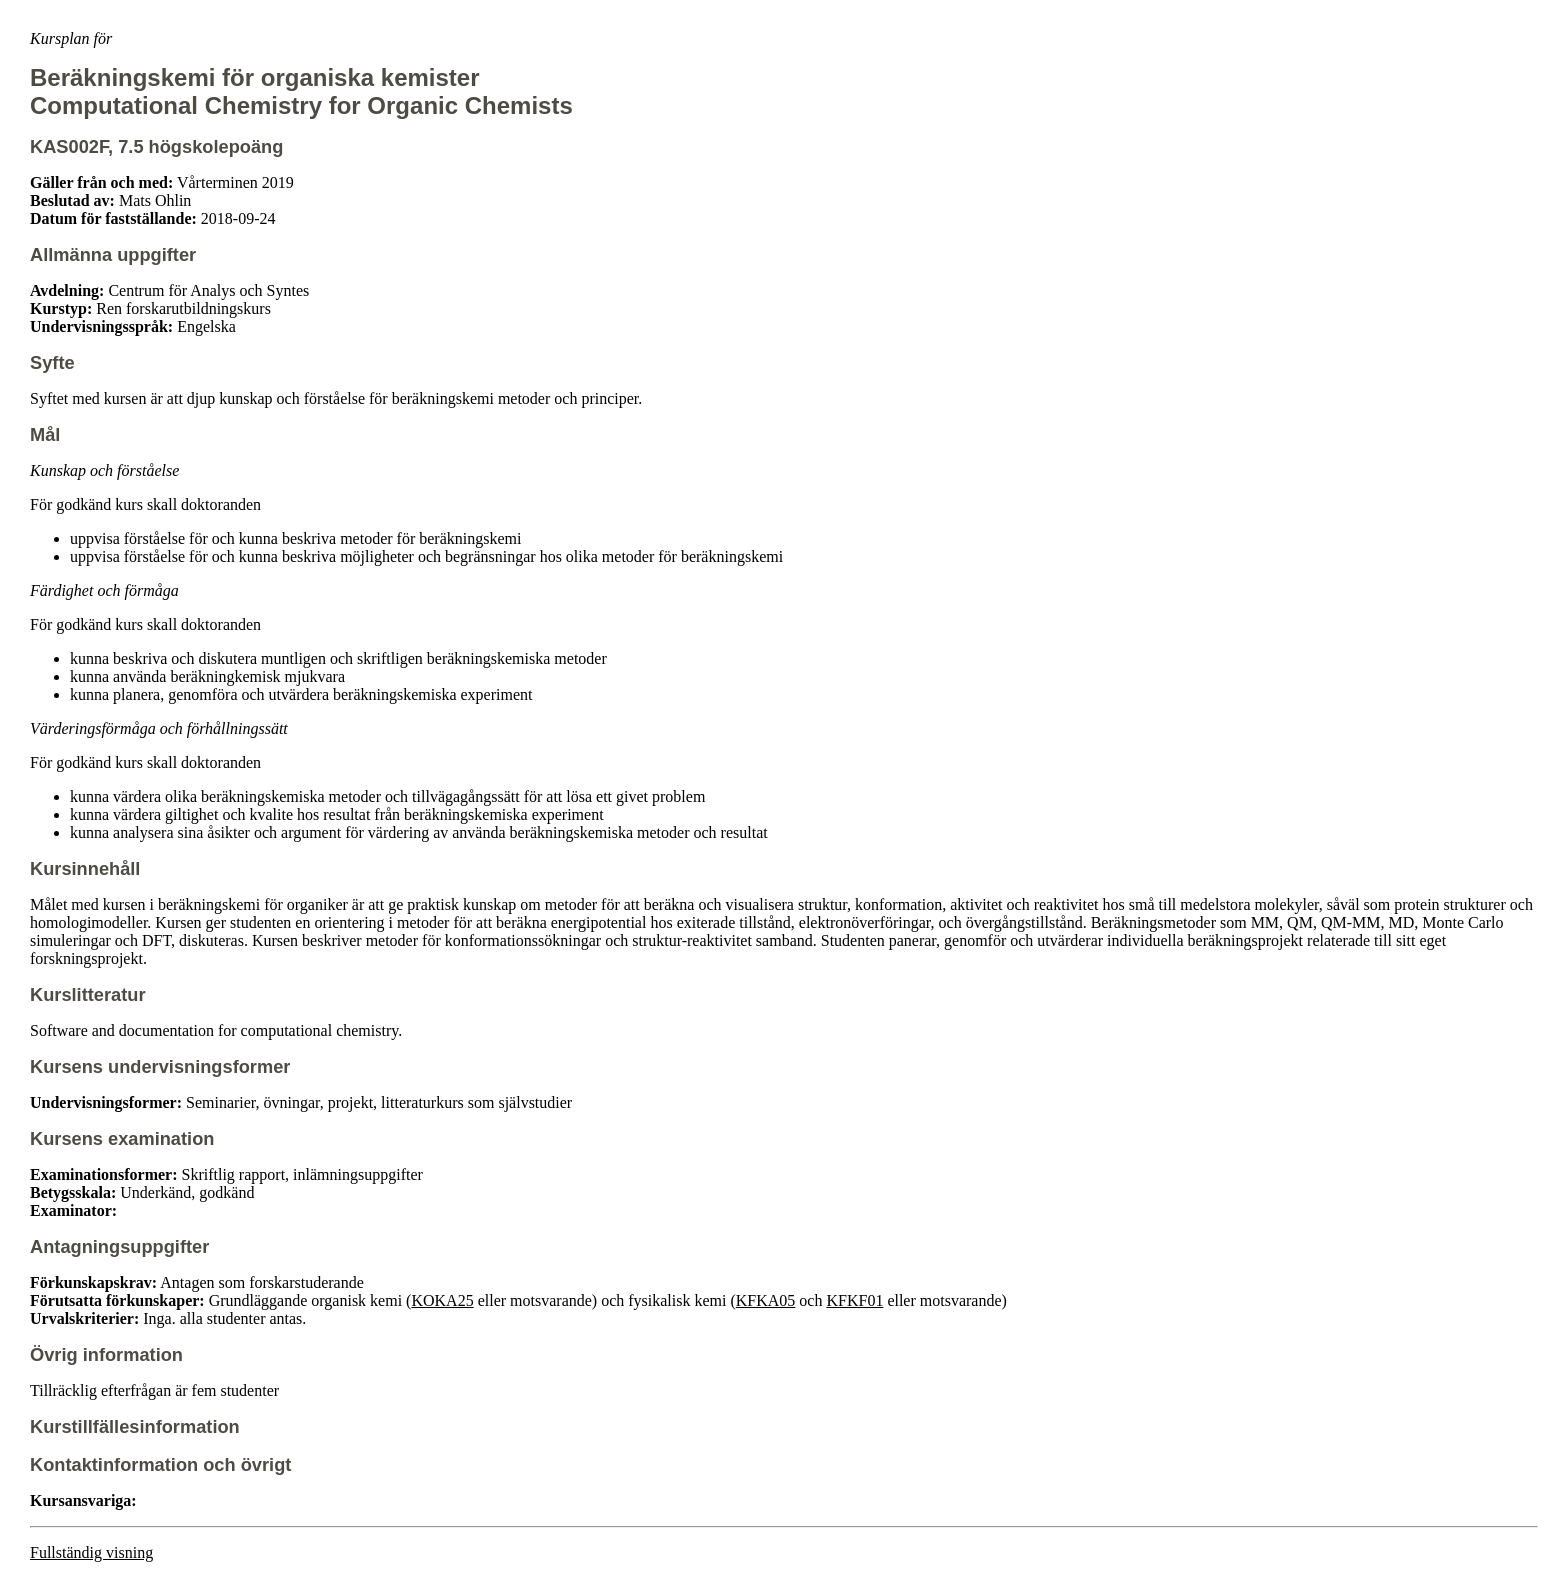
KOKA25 (442, 1300)
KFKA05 (766, 1300)
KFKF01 (854, 1300)
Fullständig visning (91, 1552)
